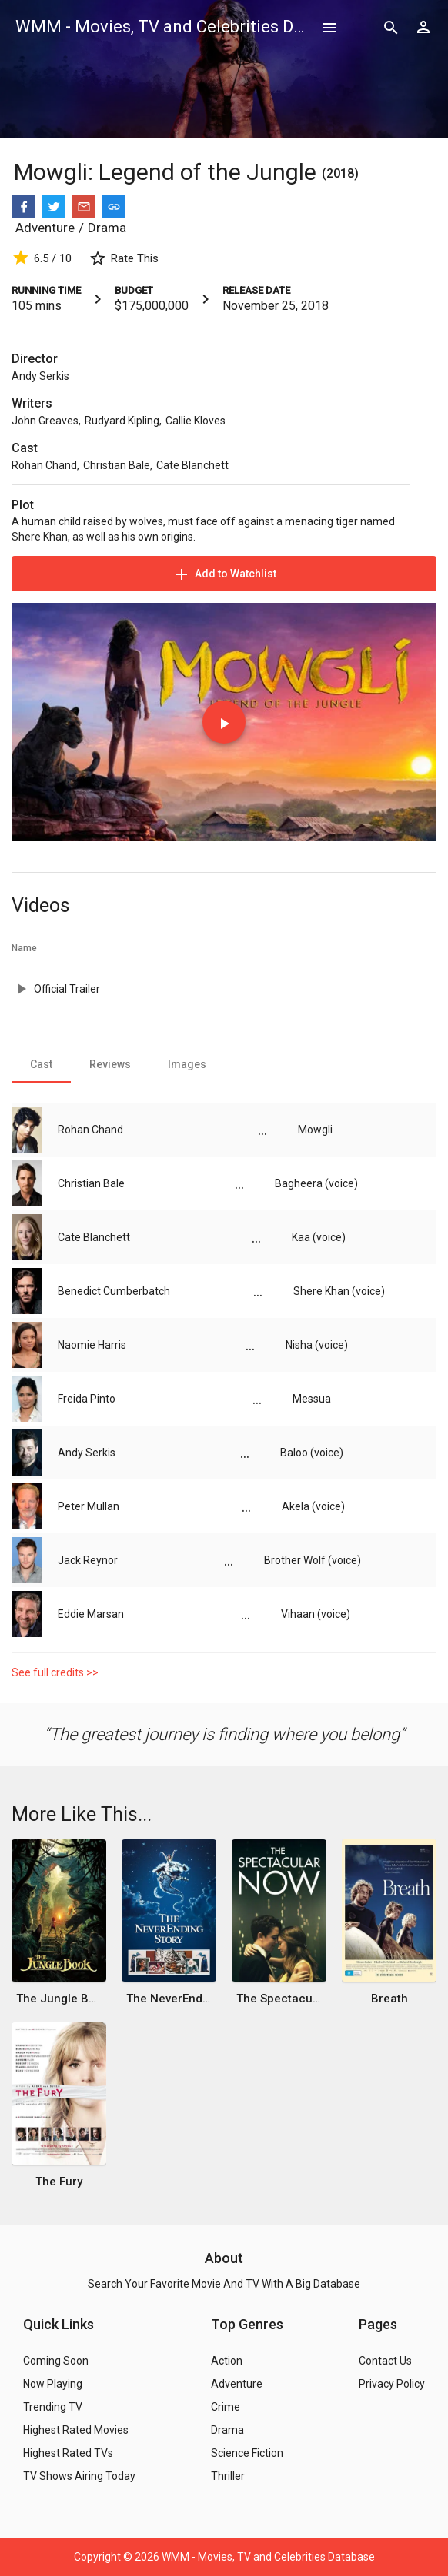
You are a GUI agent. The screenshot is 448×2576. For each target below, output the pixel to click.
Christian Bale (116, 465)
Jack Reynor (88, 1560)
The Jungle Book (59, 1998)
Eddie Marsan (91, 1614)
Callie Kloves (195, 420)
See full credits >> (55, 1672)
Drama (107, 227)
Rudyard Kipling (122, 420)
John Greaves (45, 420)
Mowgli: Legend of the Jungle (168, 171)
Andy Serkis (40, 376)
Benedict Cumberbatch (114, 1291)
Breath (389, 1998)
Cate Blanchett (192, 465)
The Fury (58, 2181)
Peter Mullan (88, 1506)
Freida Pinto (86, 1399)
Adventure (45, 227)
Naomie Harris (92, 1345)
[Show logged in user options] (423, 27)
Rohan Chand (44, 465)
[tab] (41, 1064)
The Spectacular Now (279, 1998)
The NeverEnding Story (169, 1998)
